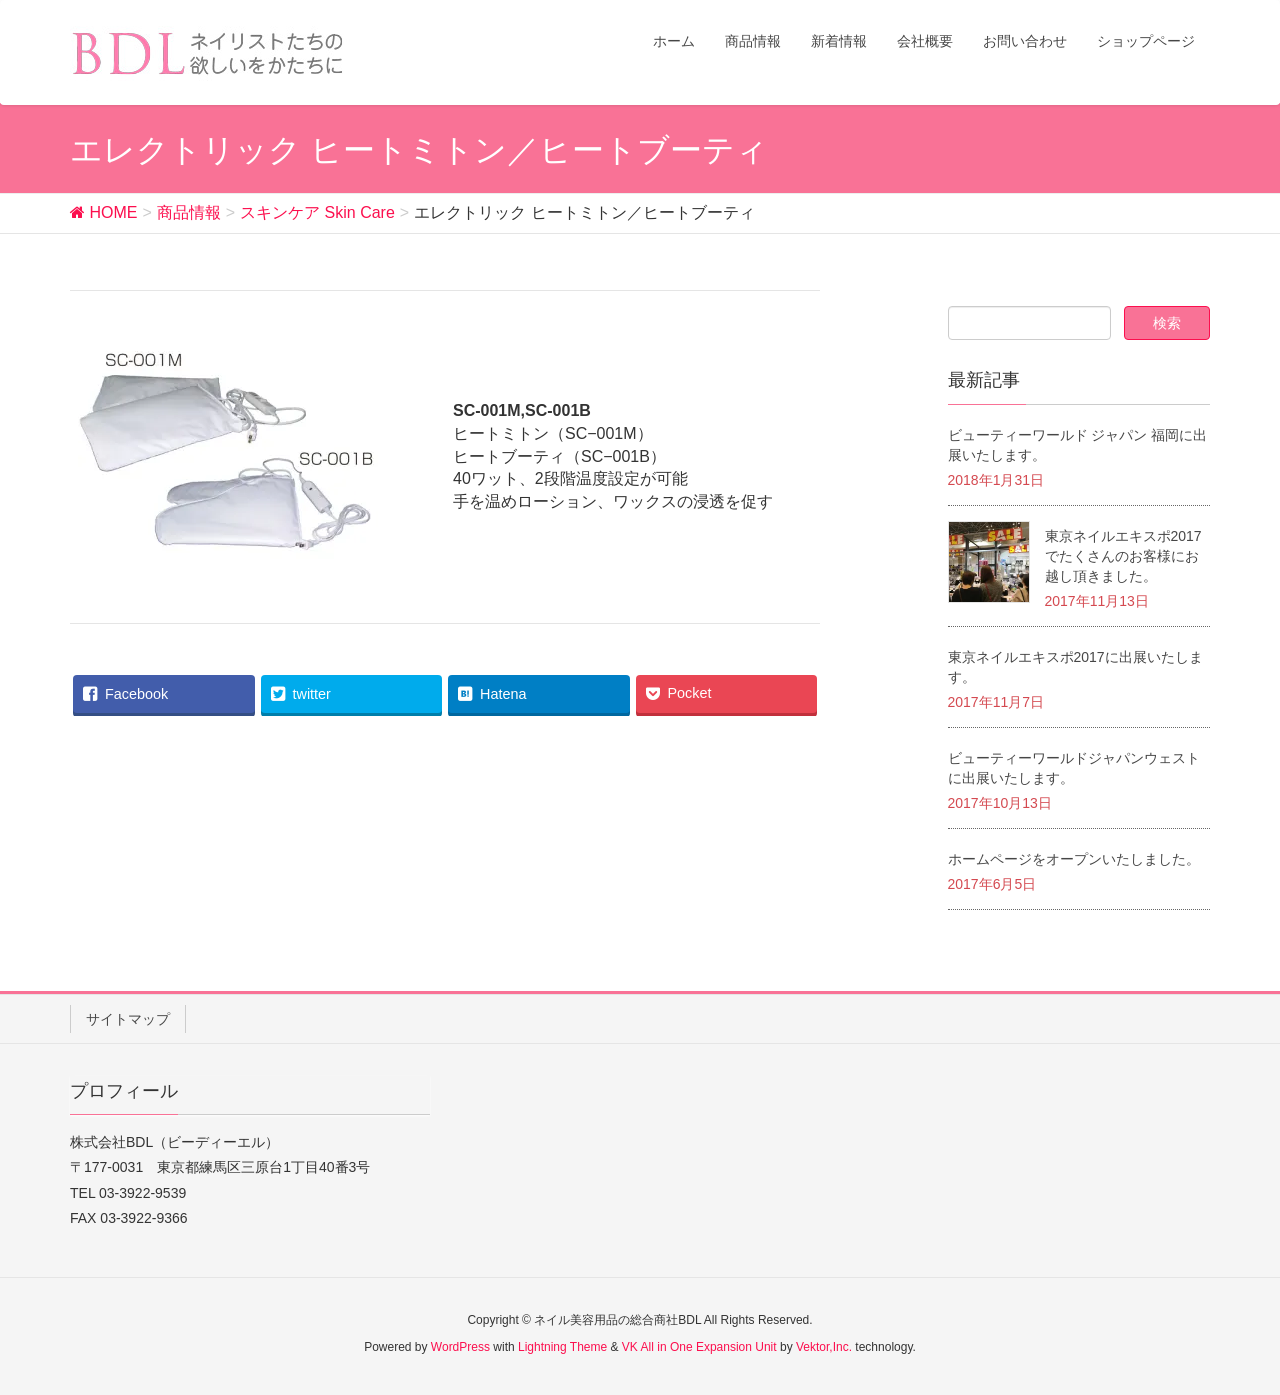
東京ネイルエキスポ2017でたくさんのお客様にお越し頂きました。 (1123, 556)
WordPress (460, 1347)
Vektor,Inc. (824, 1347)
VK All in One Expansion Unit (699, 1347)
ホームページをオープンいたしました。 (1074, 859)
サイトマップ (128, 1019)
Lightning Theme (562, 1347)
